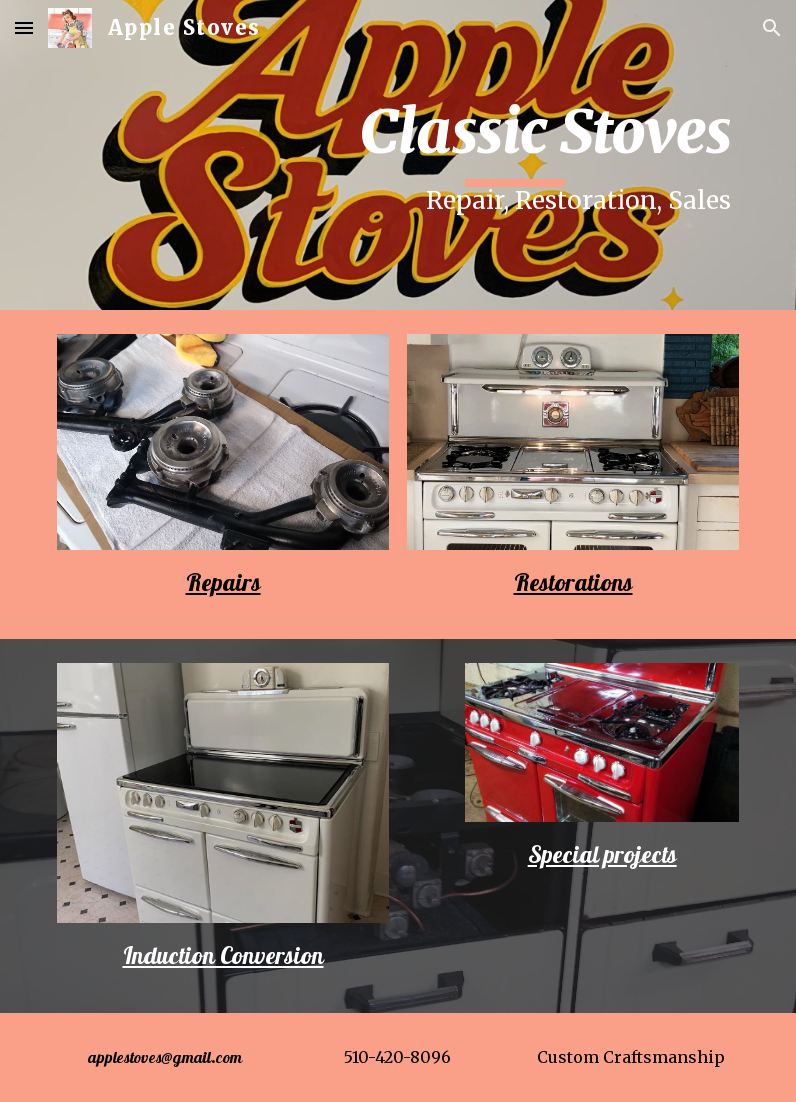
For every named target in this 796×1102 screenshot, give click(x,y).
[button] (24, 27)
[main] (514, 155)
